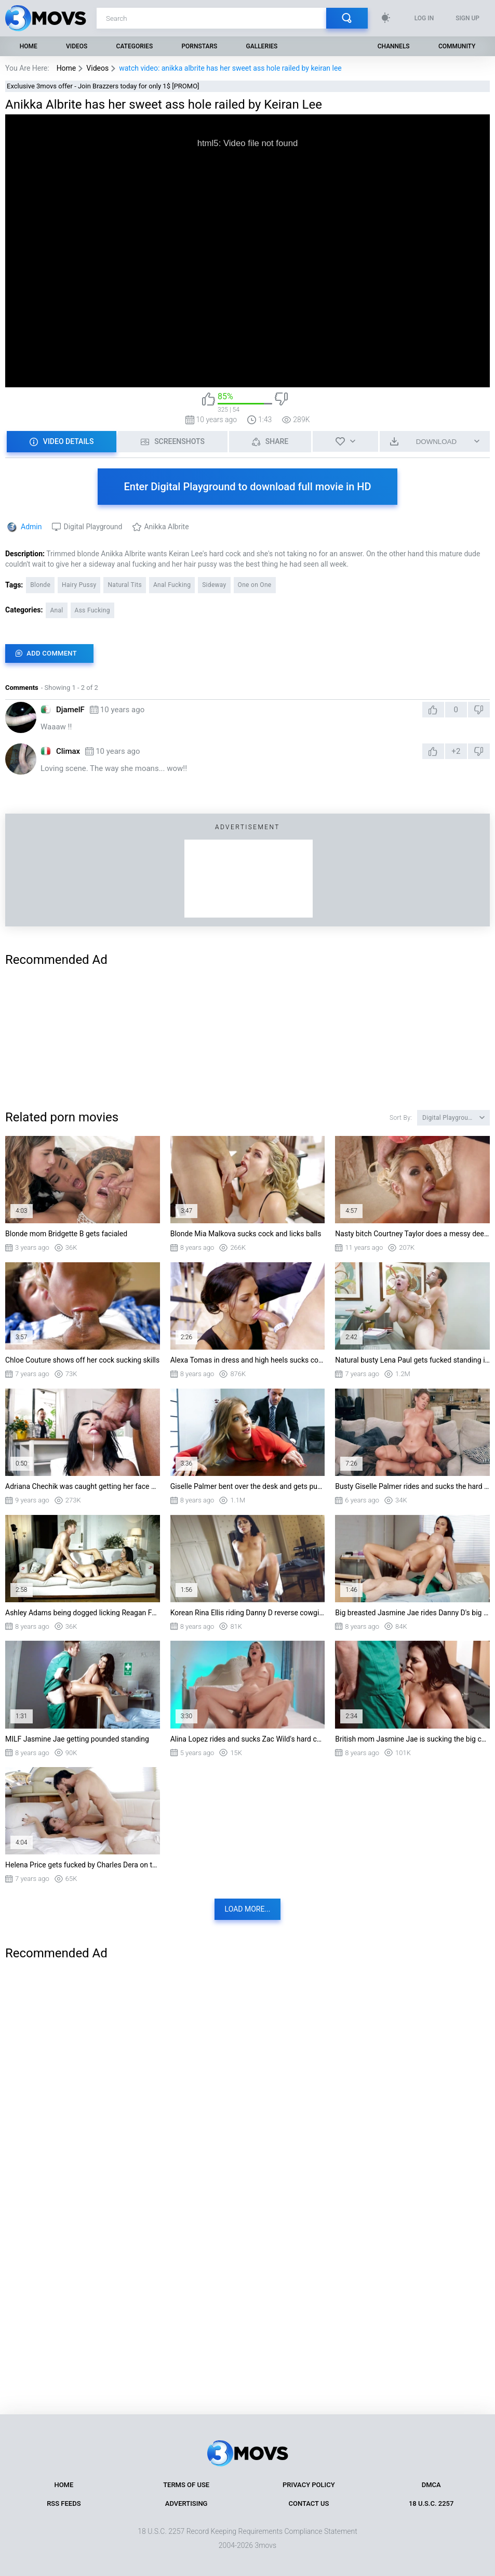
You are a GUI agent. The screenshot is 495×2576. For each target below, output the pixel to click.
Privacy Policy (309, 2485)
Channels (394, 46)
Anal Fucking (172, 585)
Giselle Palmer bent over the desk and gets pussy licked (247, 1486)
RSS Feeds (64, 2503)
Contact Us (308, 2503)
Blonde (40, 585)
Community (456, 46)
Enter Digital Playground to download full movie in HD (247, 486)
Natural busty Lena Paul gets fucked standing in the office (412, 1360)
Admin (31, 526)
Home (28, 46)
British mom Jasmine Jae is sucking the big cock (412, 1739)
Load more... (248, 1909)
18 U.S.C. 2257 (431, 2503)
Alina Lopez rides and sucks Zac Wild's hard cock (247, 1739)
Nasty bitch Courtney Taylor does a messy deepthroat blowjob (412, 1234)
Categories (134, 46)
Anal (56, 610)
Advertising (186, 2503)
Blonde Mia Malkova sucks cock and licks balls (246, 1234)
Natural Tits (124, 585)
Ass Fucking (92, 610)
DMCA (431, 2485)
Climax (68, 751)
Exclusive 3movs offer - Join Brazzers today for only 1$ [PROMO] (103, 86)
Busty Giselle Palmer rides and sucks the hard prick (412, 1486)
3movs (265, 2545)
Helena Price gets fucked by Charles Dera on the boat (82, 1865)
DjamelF (70, 709)
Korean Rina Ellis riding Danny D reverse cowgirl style (247, 1613)
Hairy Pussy (79, 585)
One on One (255, 585)
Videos (76, 46)
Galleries (262, 46)
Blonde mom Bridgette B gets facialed (66, 1234)
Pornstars (199, 46)
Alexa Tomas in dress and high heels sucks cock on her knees (247, 1360)
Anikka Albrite (166, 526)
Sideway (214, 585)
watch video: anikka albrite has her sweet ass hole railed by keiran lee (230, 68)
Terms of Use (186, 2485)
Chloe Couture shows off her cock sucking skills (82, 1360)
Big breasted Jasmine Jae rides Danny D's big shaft (412, 1613)
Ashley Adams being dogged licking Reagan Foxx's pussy (82, 1613)
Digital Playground (92, 526)
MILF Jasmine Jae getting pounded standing (77, 1739)
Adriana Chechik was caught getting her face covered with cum (82, 1486)
